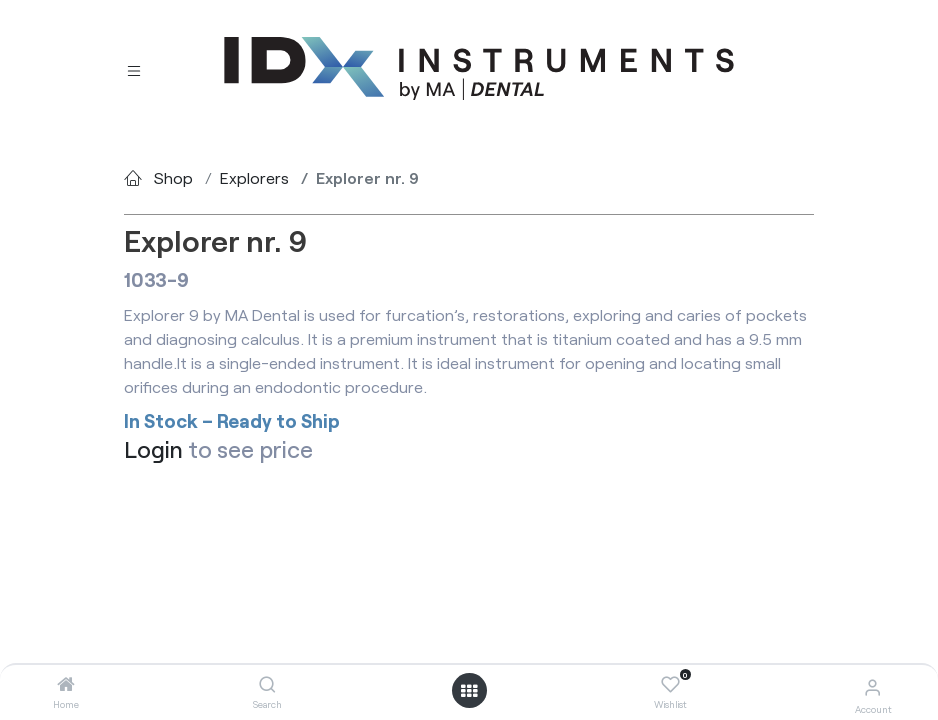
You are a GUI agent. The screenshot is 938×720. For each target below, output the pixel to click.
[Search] (267, 684)
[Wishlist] (670, 685)
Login (153, 449)
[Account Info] (872, 686)
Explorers (254, 177)
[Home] (66, 684)
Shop (173, 177)
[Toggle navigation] (134, 69)
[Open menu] (469, 691)
